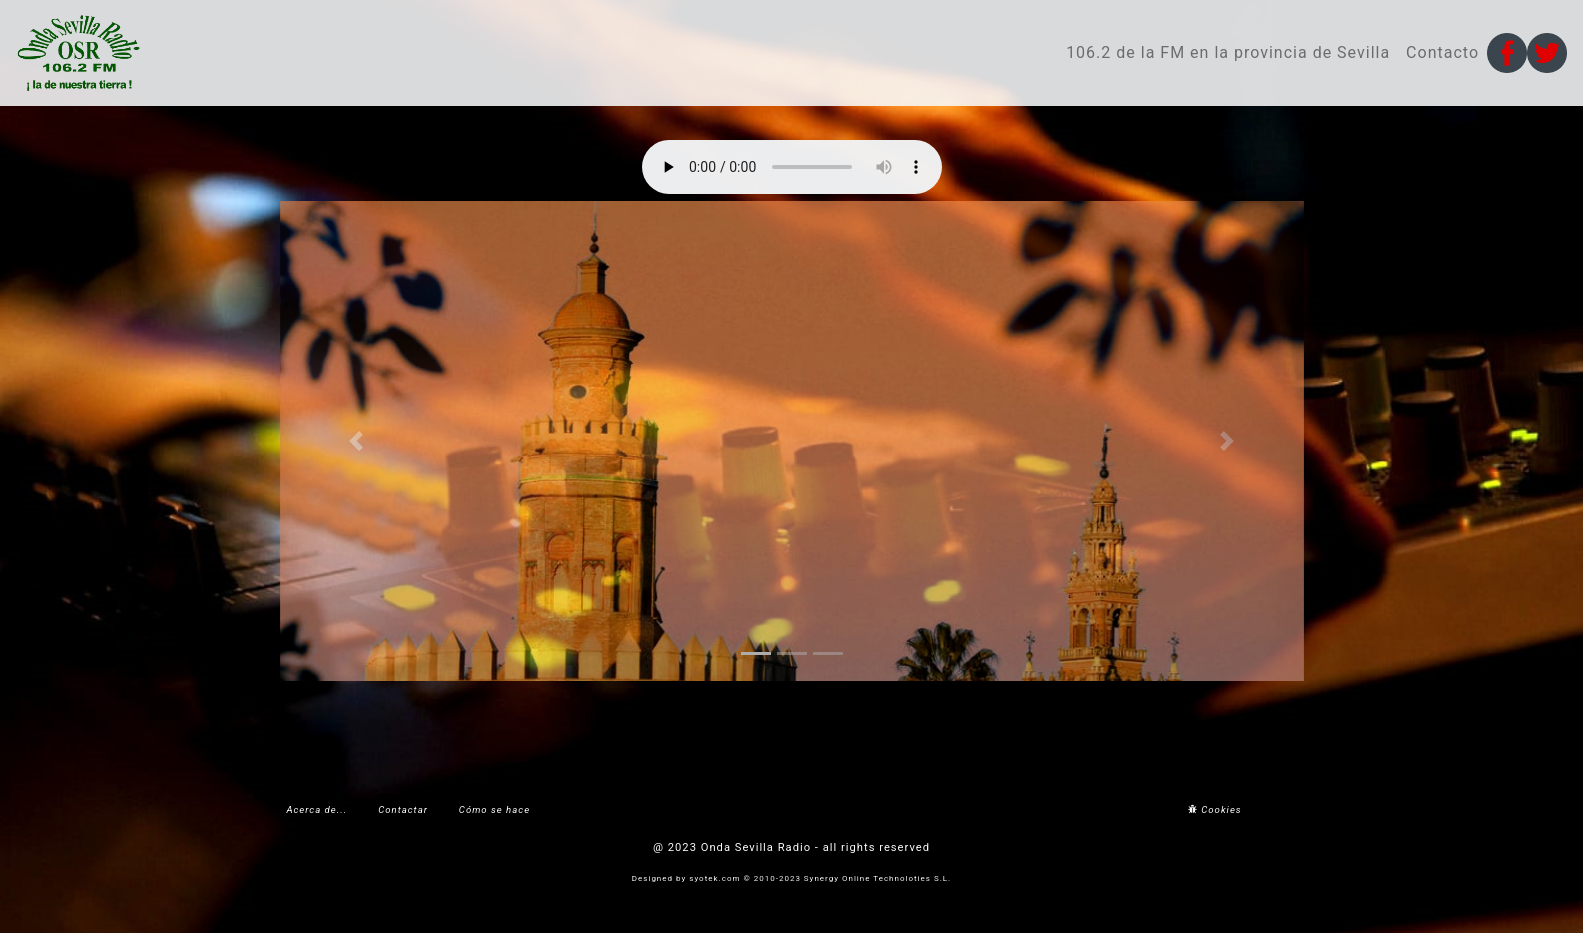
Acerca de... (316, 809)
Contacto (1442, 52)
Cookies (1215, 809)
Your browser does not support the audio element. (792, 167)
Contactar (403, 809)
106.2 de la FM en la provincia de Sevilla (1228, 52)
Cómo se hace (494, 809)
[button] (357, 441)
